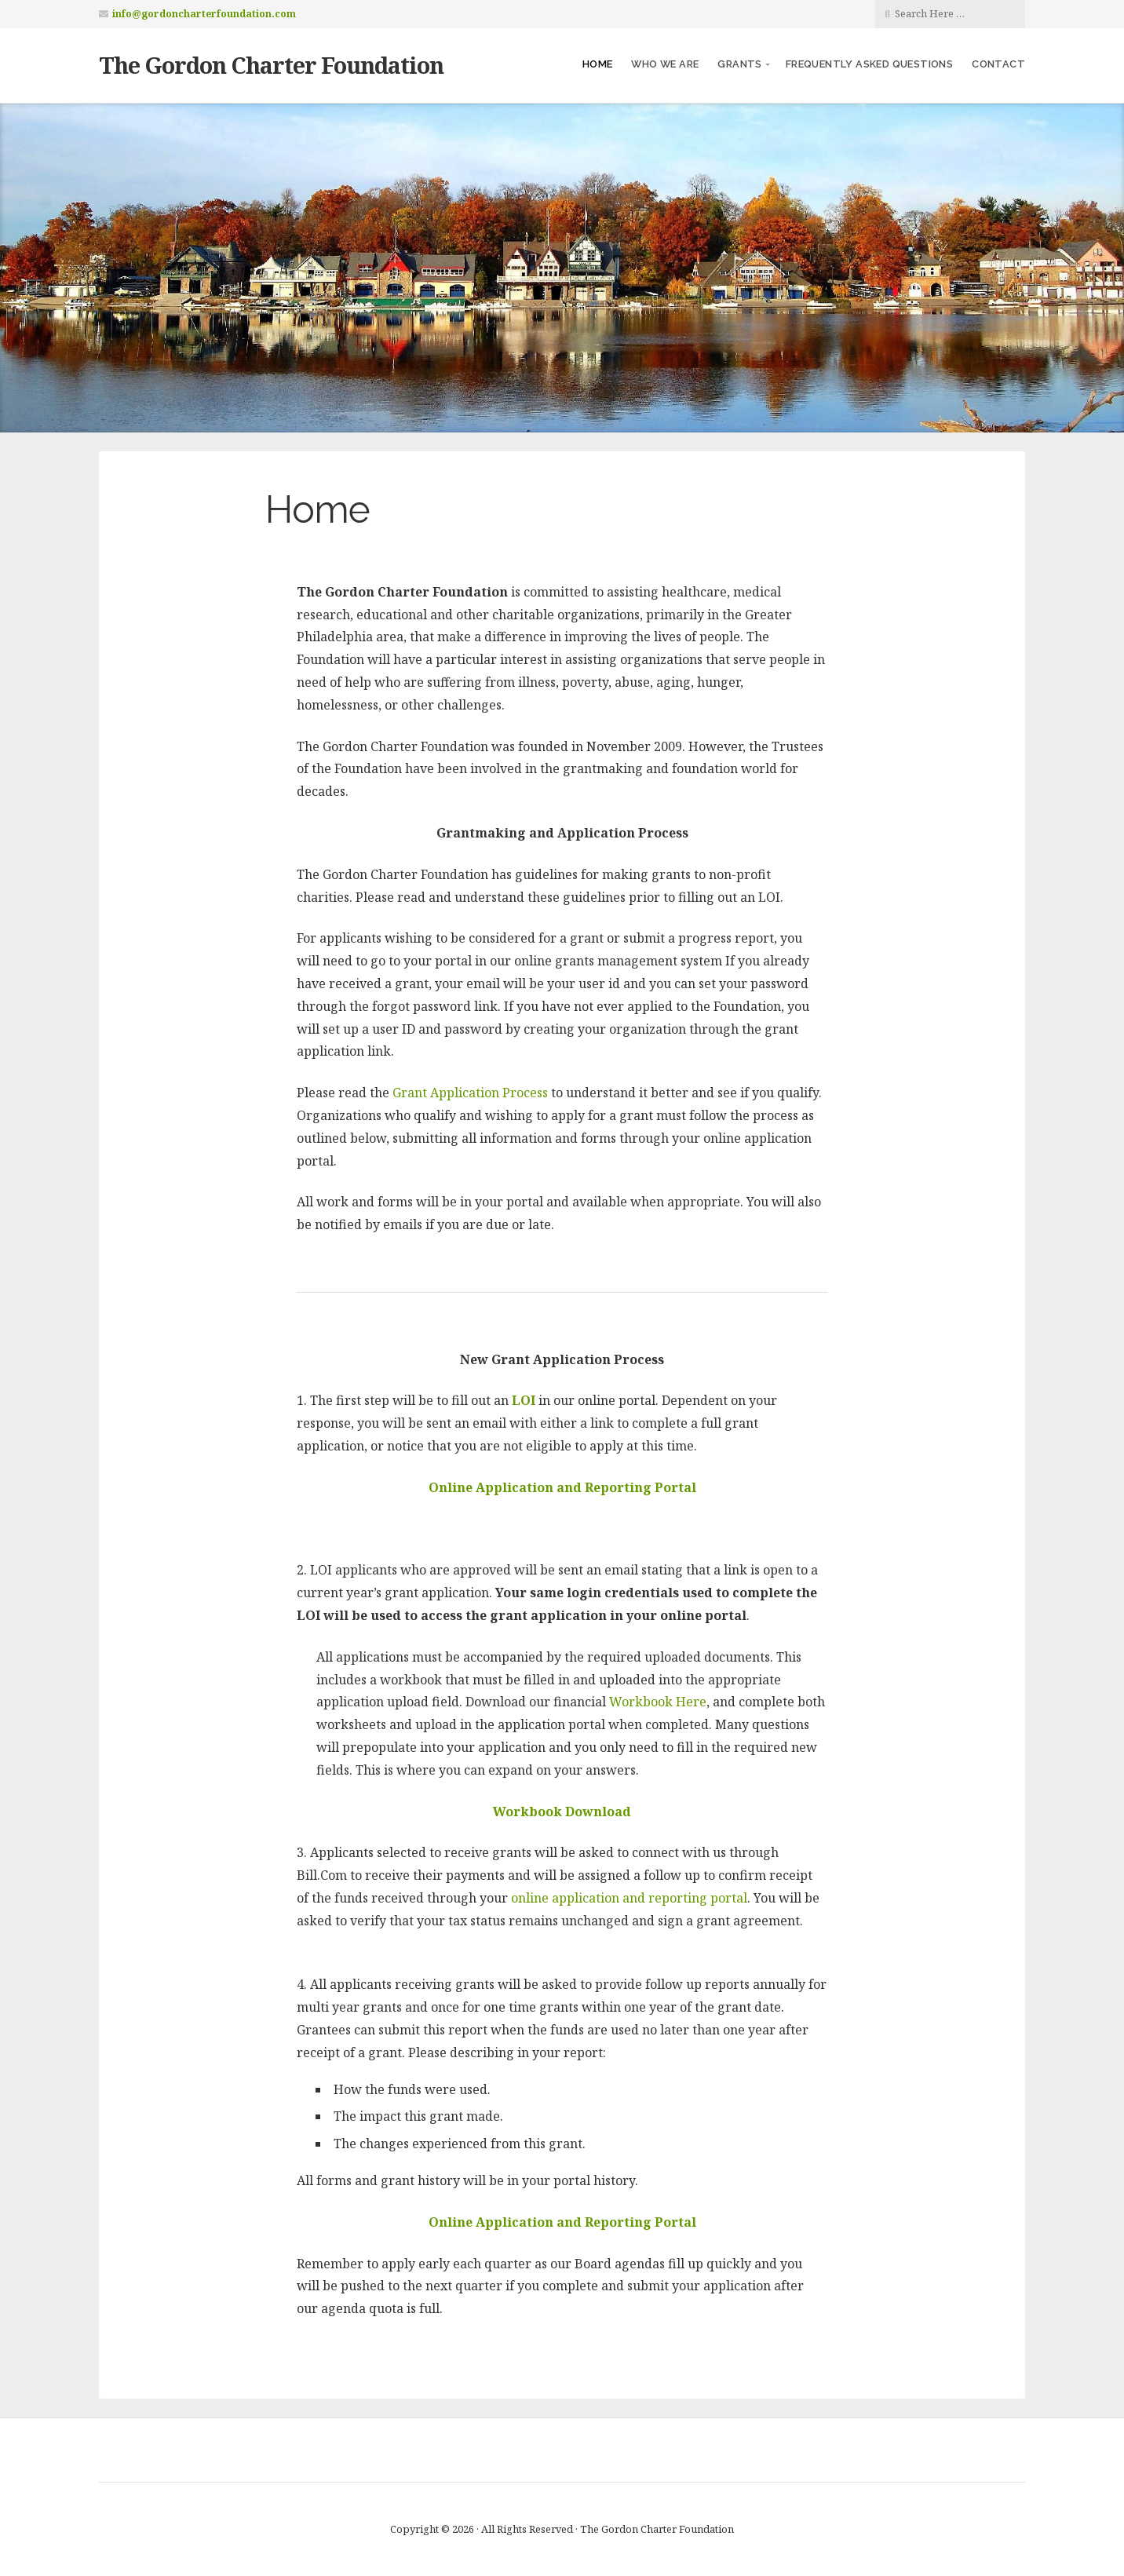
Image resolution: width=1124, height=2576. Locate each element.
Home (597, 64)
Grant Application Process (470, 1092)
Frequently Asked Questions (869, 64)
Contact (998, 64)
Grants (739, 64)
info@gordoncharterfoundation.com (204, 13)
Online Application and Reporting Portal (562, 2222)
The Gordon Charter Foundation (271, 64)
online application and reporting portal (629, 1897)
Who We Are (665, 64)
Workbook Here (657, 1701)
